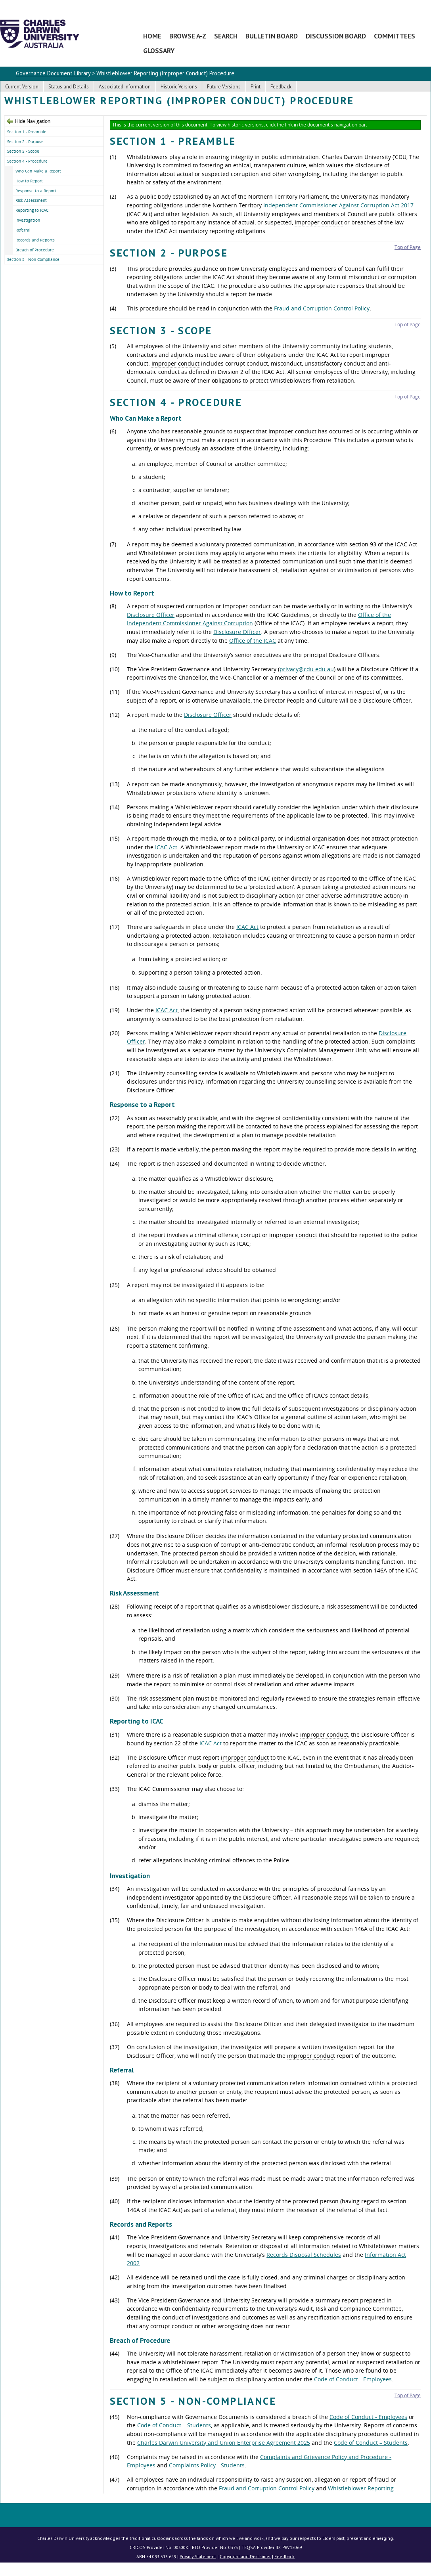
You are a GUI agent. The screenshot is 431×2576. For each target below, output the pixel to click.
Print (256, 86)
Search (226, 35)
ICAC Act (166, 847)
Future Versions (224, 86)
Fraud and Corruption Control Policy (322, 308)
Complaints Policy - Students (207, 2465)
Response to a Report (35, 190)
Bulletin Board (271, 35)
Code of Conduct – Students (174, 2425)
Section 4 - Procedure (27, 161)
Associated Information (125, 86)
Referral (23, 230)
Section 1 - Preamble (26, 131)
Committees (394, 35)
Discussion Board (336, 35)
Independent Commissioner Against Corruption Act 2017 (338, 205)
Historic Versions (179, 86)
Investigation (27, 220)
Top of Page (408, 247)
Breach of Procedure (34, 250)
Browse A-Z (187, 35)
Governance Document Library (53, 73)
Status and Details (68, 86)
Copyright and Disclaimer (245, 2556)
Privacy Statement (198, 2556)
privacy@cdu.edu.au (307, 669)
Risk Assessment (31, 200)
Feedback (280, 86)
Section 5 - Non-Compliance (33, 259)
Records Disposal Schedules (303, 2254)
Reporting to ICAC (31, 210)
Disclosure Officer (150, 615)
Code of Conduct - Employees (353, 2379)
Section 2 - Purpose (25, 141)
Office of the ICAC (252, 640)
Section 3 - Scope (23, 151)
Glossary (158, 50)
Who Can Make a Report (38, 171)
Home (152, 35)
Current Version (21, 86)
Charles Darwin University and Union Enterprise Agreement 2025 (223, 2442)
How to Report (29, 181)
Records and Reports (35, 240)
